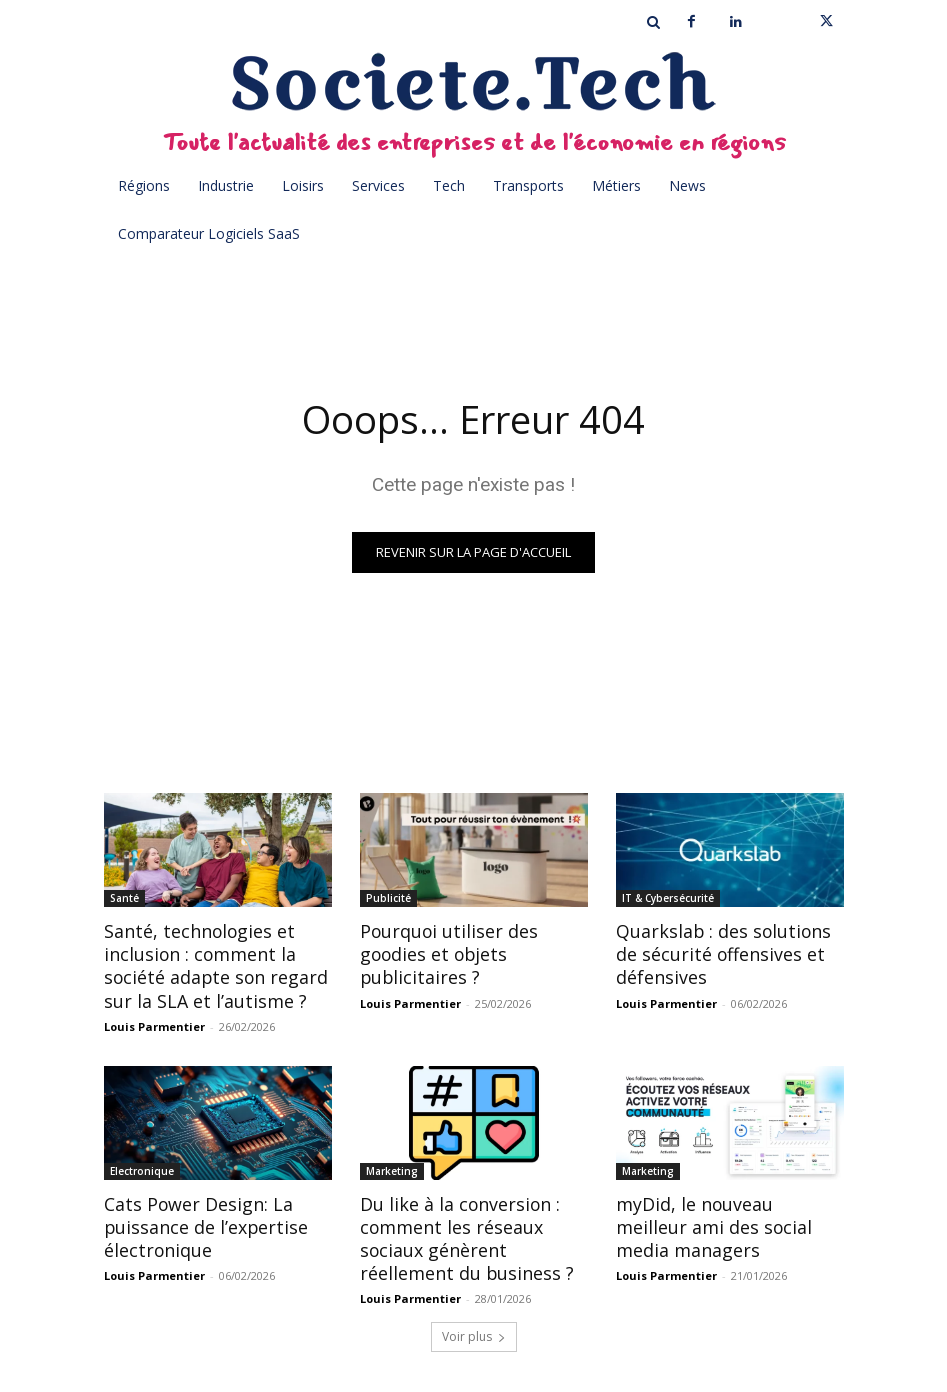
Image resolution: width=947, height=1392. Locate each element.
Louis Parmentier (154, 1022)
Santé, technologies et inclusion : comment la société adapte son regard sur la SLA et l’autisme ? (207, 963)
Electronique (142, 1167)
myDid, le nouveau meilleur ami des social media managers (725, 1221)
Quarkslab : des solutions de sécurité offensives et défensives (728, 952)
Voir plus (474, 1328)
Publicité (388, 898)
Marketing (392, 1167)
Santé (124, 898)
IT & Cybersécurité (668, 898)
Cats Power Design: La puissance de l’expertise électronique (198, 1221)
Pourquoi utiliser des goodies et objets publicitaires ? (443, 952)
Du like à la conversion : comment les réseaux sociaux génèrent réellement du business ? (472, 1232)
